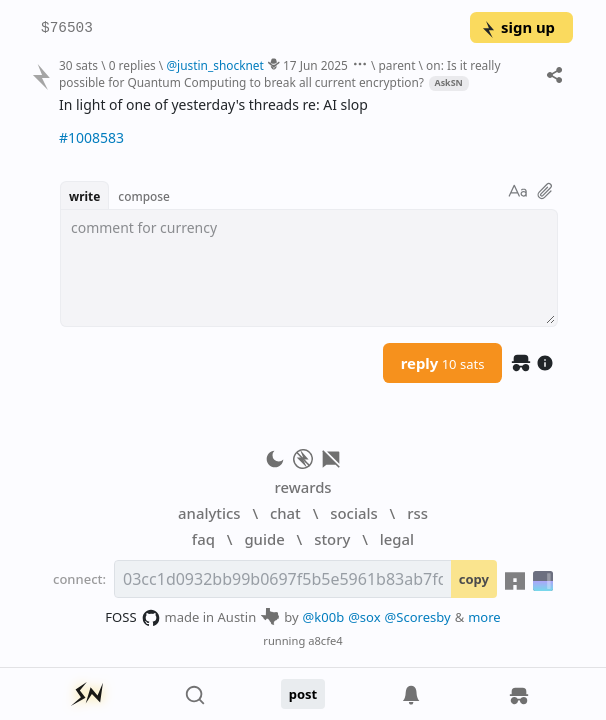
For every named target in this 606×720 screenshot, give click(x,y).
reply (443, 363)
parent (396, 65)
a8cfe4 (325, 640)
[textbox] (309, 268)
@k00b (324, 617)
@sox (364, 617)
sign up (517, 27)
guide (264, 539)
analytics (209, 513)
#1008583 (91, 137)
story (332, 539)
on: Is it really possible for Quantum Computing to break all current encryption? (279, 73)
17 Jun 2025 (315, 65)
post (303, 694)
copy (474, 579)
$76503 (67, 28)
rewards (302, 487)
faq (203, 539)
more (484, 617)
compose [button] (144, 196)
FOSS (132, 618)
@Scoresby (418, 617)
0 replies (132, 65)
